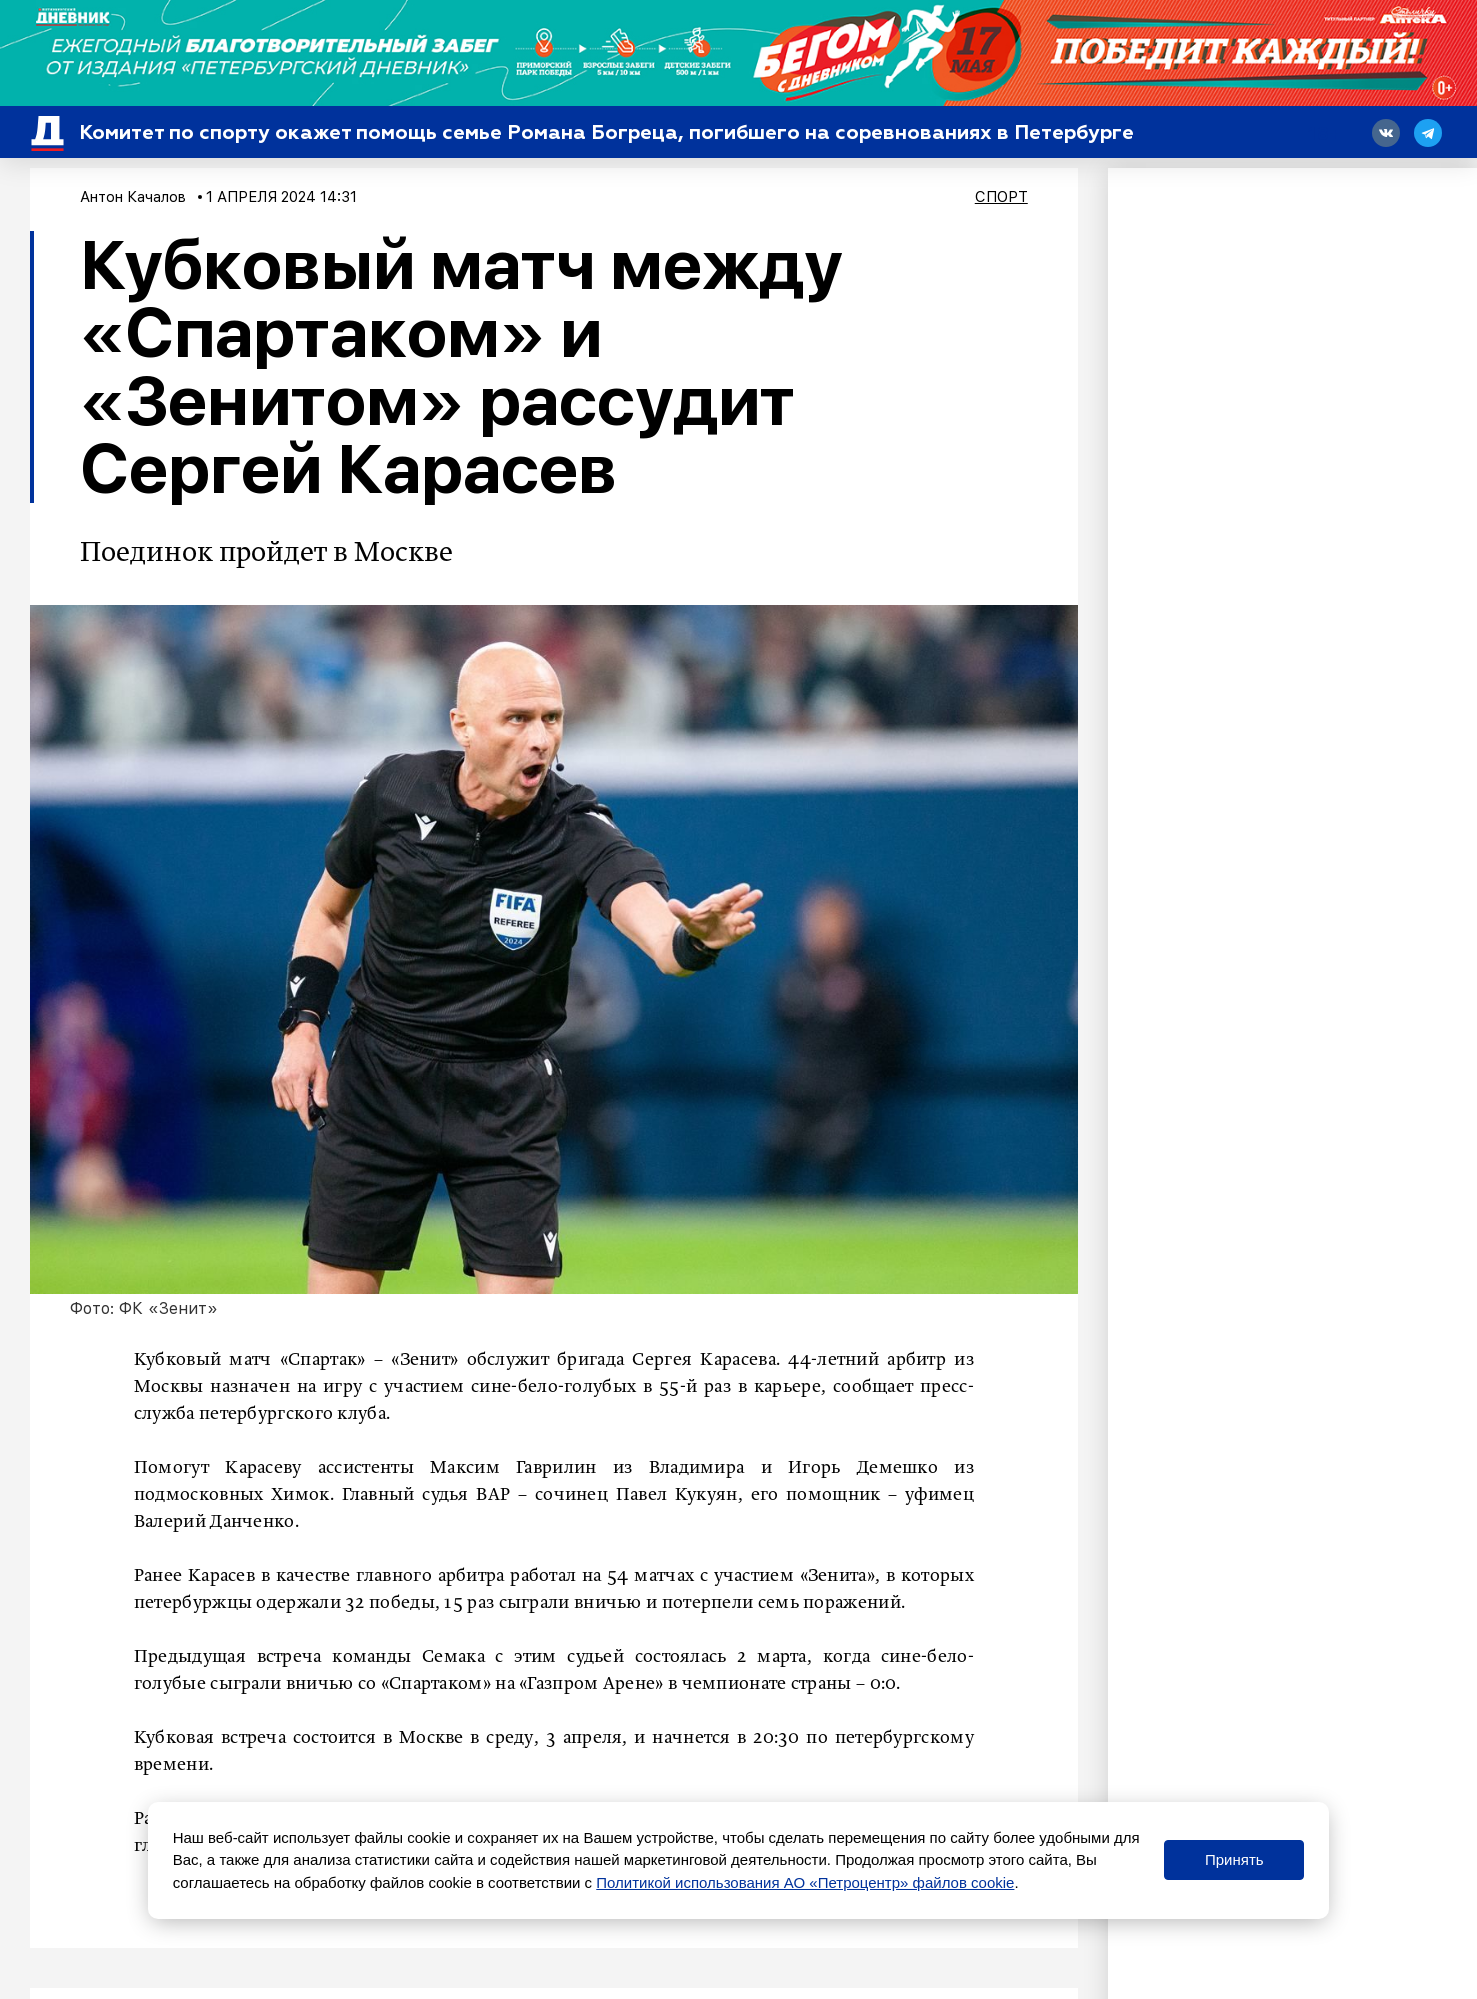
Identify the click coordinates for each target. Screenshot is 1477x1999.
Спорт (1001, 197)
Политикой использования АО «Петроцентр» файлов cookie (805, 1882)
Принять (1234, 1859)
